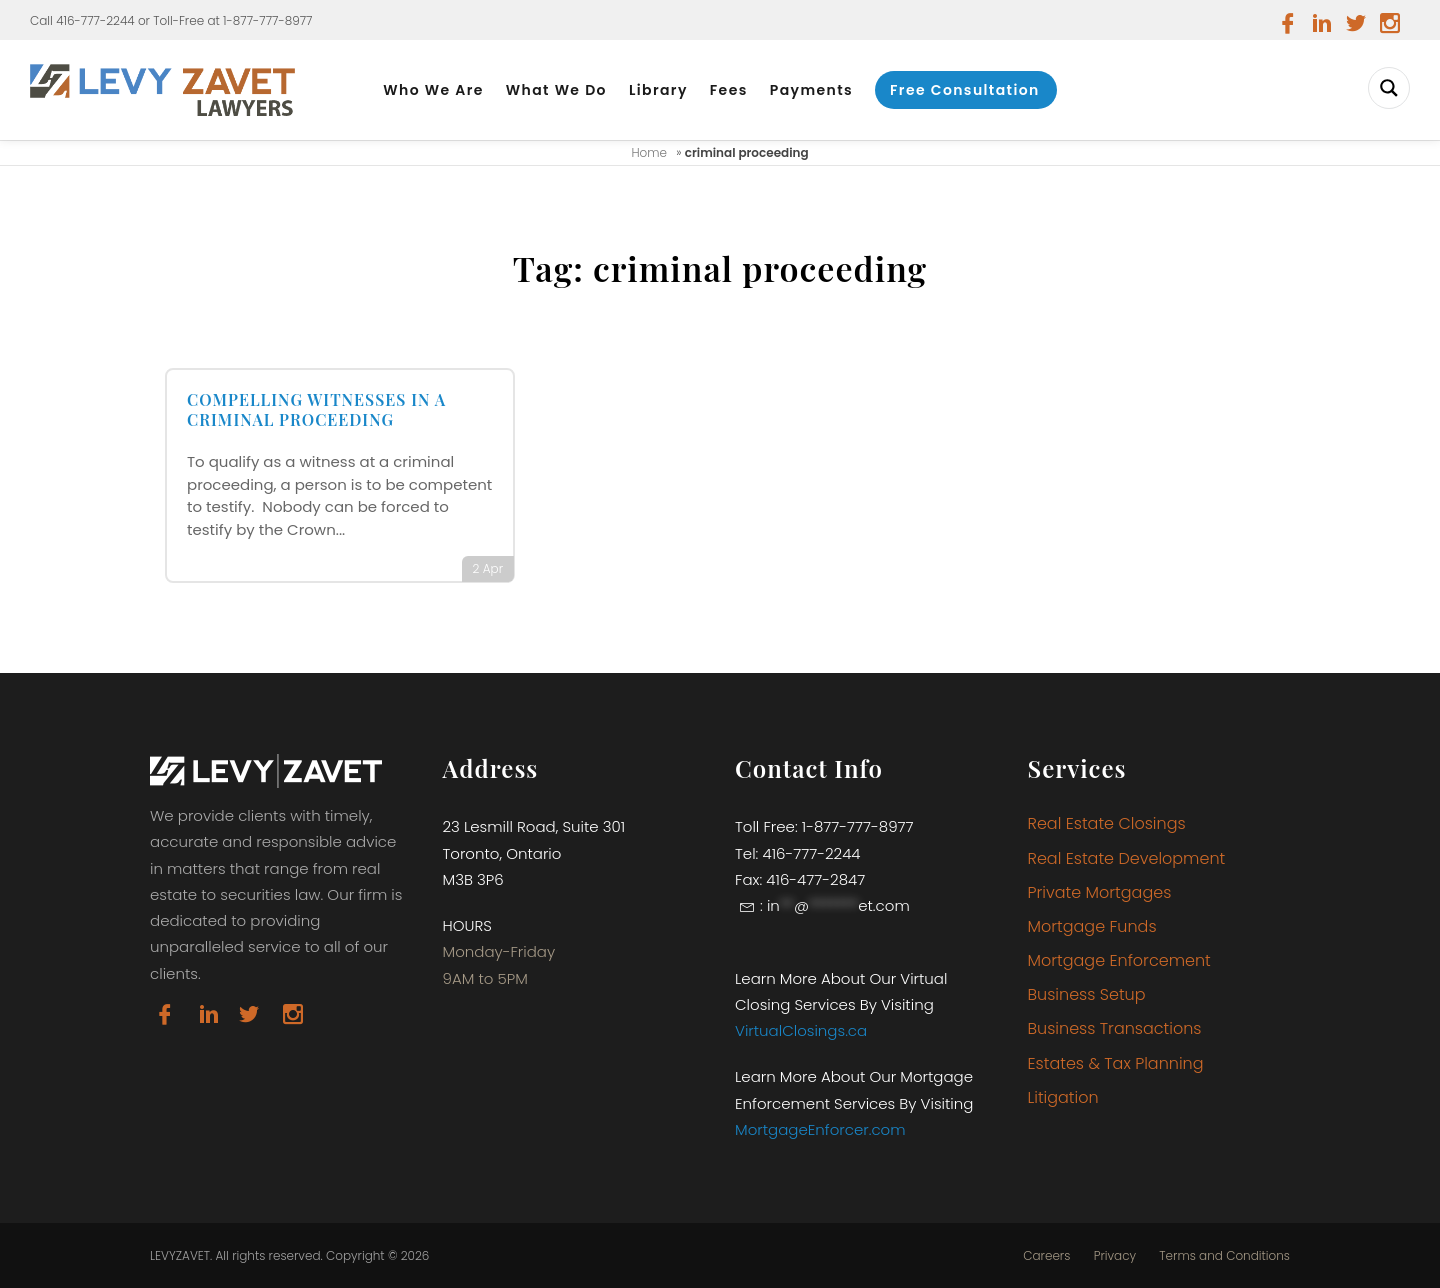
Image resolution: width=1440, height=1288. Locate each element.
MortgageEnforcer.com (820, 1129)
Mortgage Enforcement (1119, 960)
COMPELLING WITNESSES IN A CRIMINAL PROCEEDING (316, 410)
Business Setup (1087, 994)
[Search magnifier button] (1389, 88)
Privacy (1115, 1256)
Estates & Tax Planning (1116, 1063)
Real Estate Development (1127, 858)
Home (649, 152)
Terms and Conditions (1224, 1256)
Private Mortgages (1100, 892)
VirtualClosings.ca (801, 1030)
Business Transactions (1115, 1028)
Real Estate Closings (1107, 823)
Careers (1046, 1256)
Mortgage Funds (1092, 926)
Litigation (1063, 1097)
